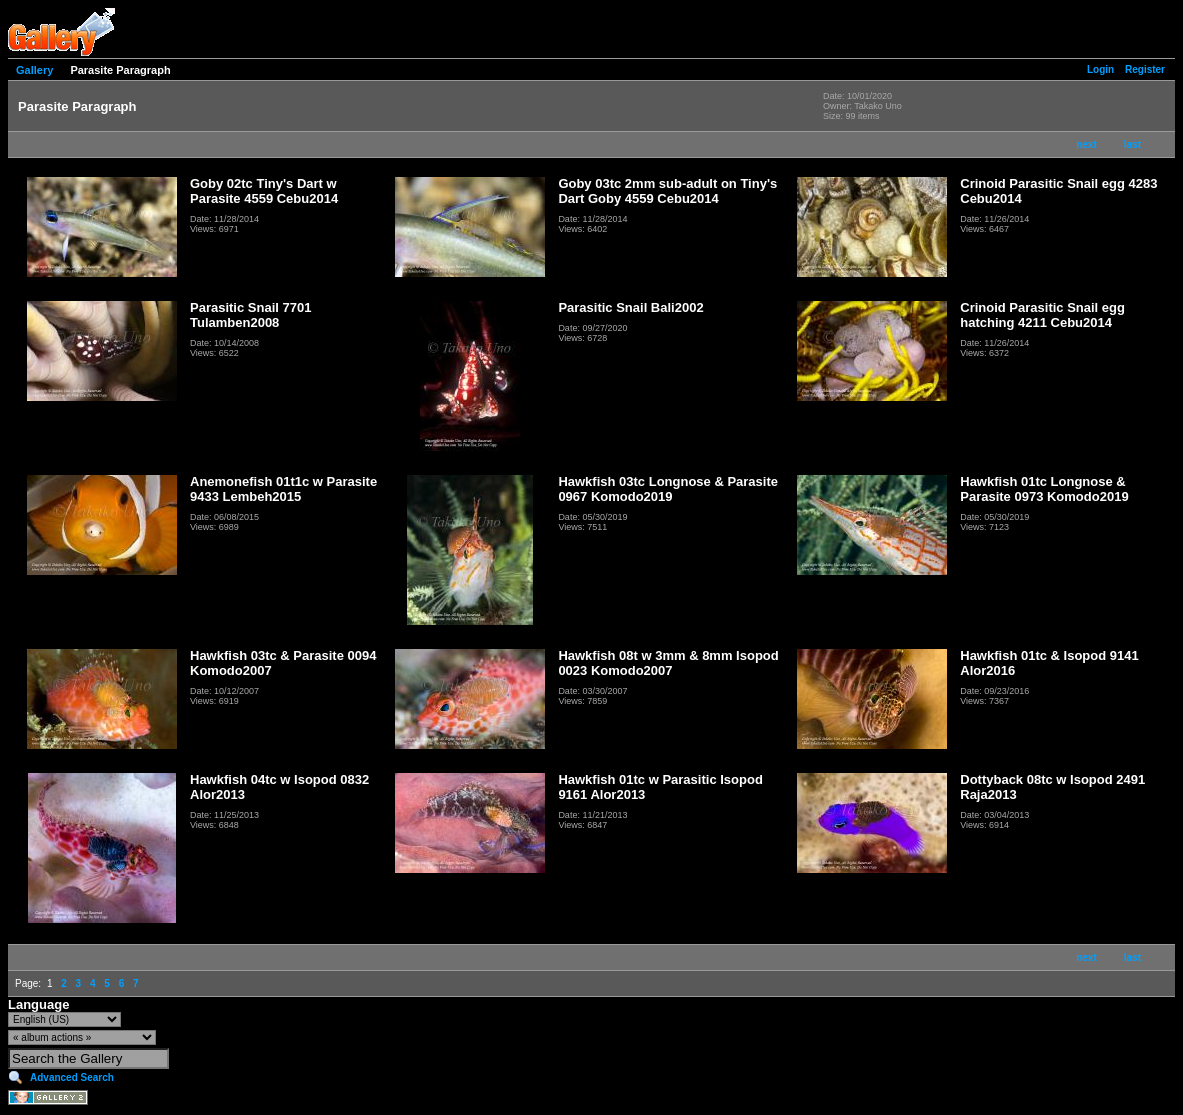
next (1086, 144)
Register (1145, 69)
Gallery (34, 70)
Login (1100, 69)
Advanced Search (72, 1077)
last (1132, 144)
